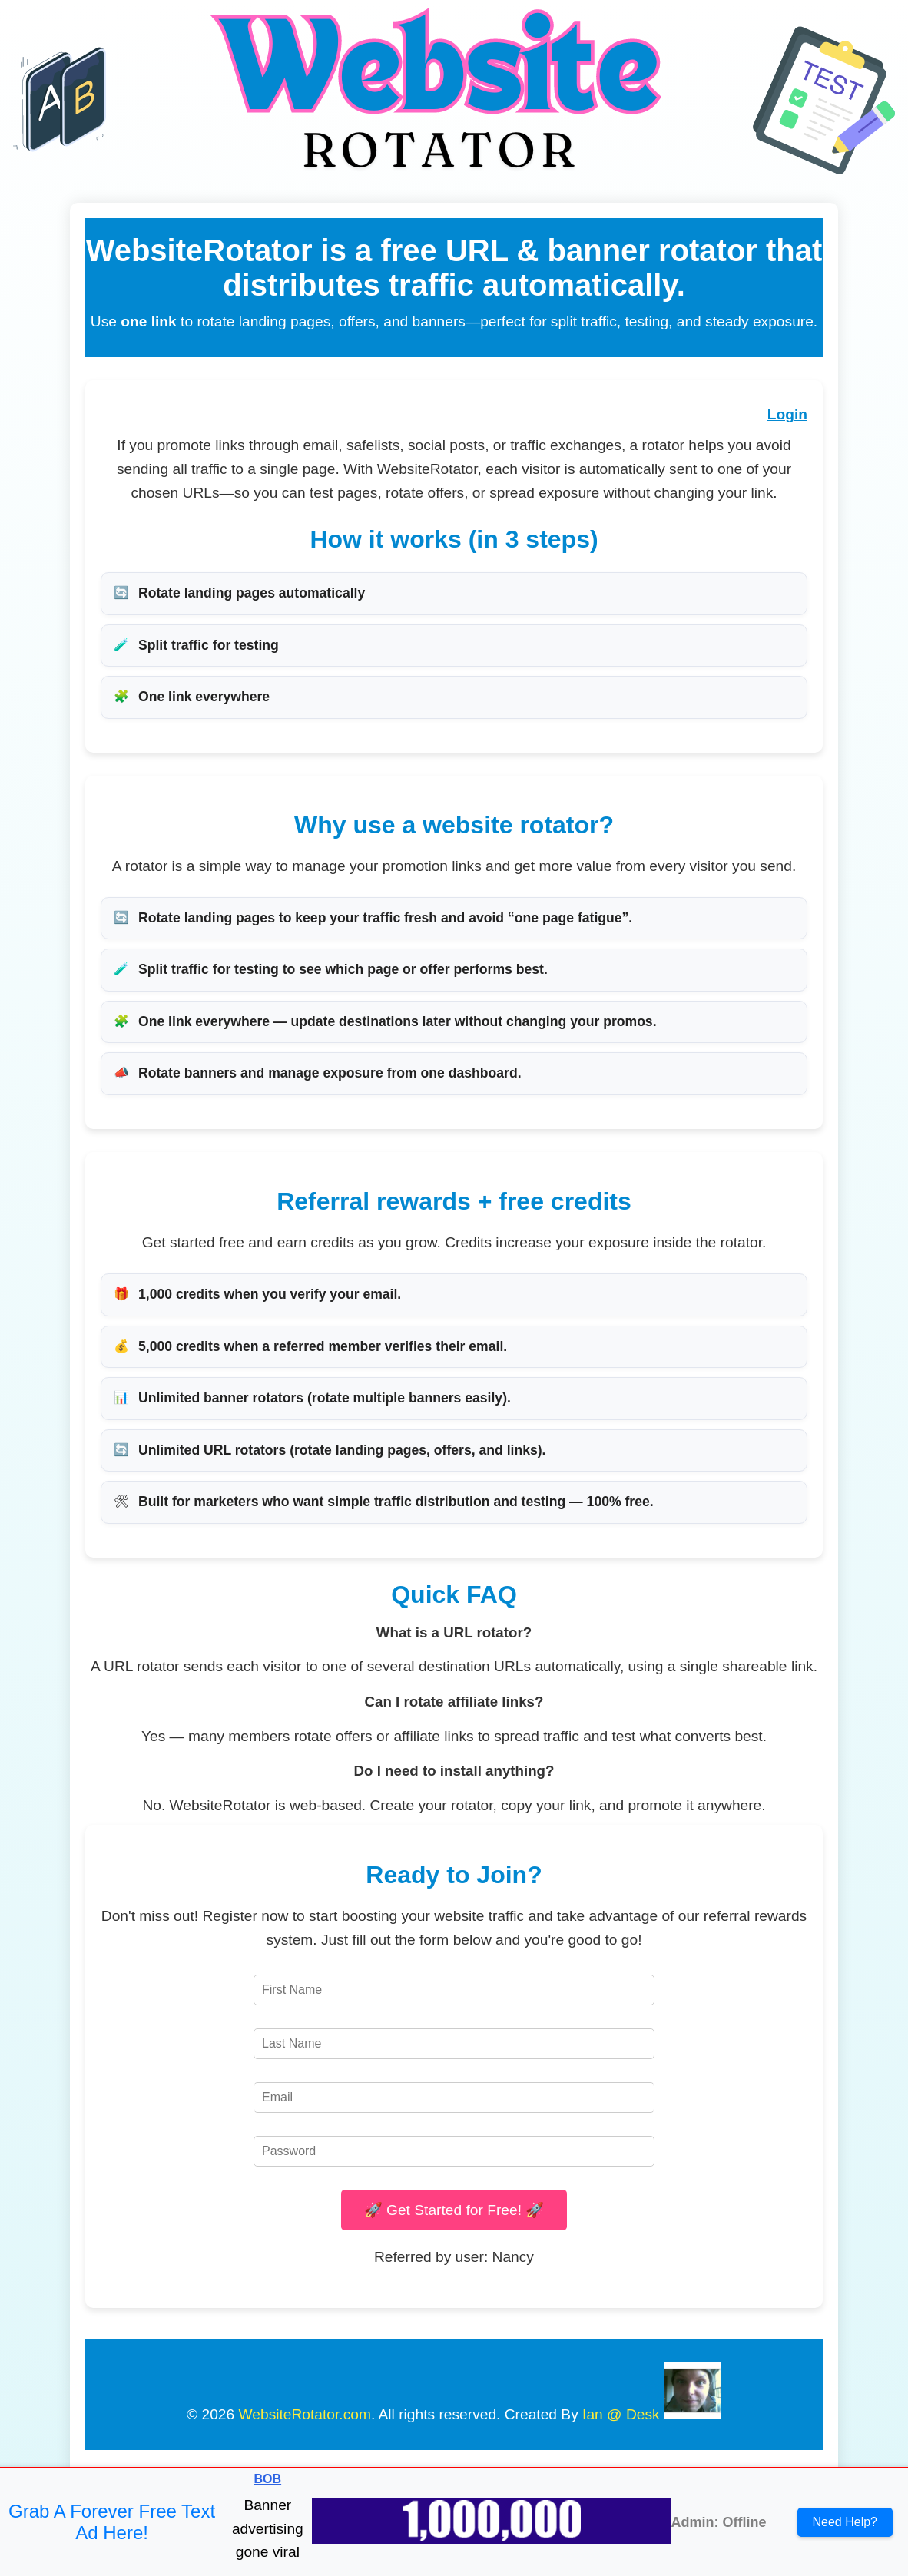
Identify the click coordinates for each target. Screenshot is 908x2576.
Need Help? (845, 2521)
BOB (268, 2478)
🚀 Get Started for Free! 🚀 (454, 2210)
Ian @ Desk (621, 2414)
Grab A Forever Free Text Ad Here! (111, 2522)
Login (787, 414)
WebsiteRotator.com (305, 2414)
